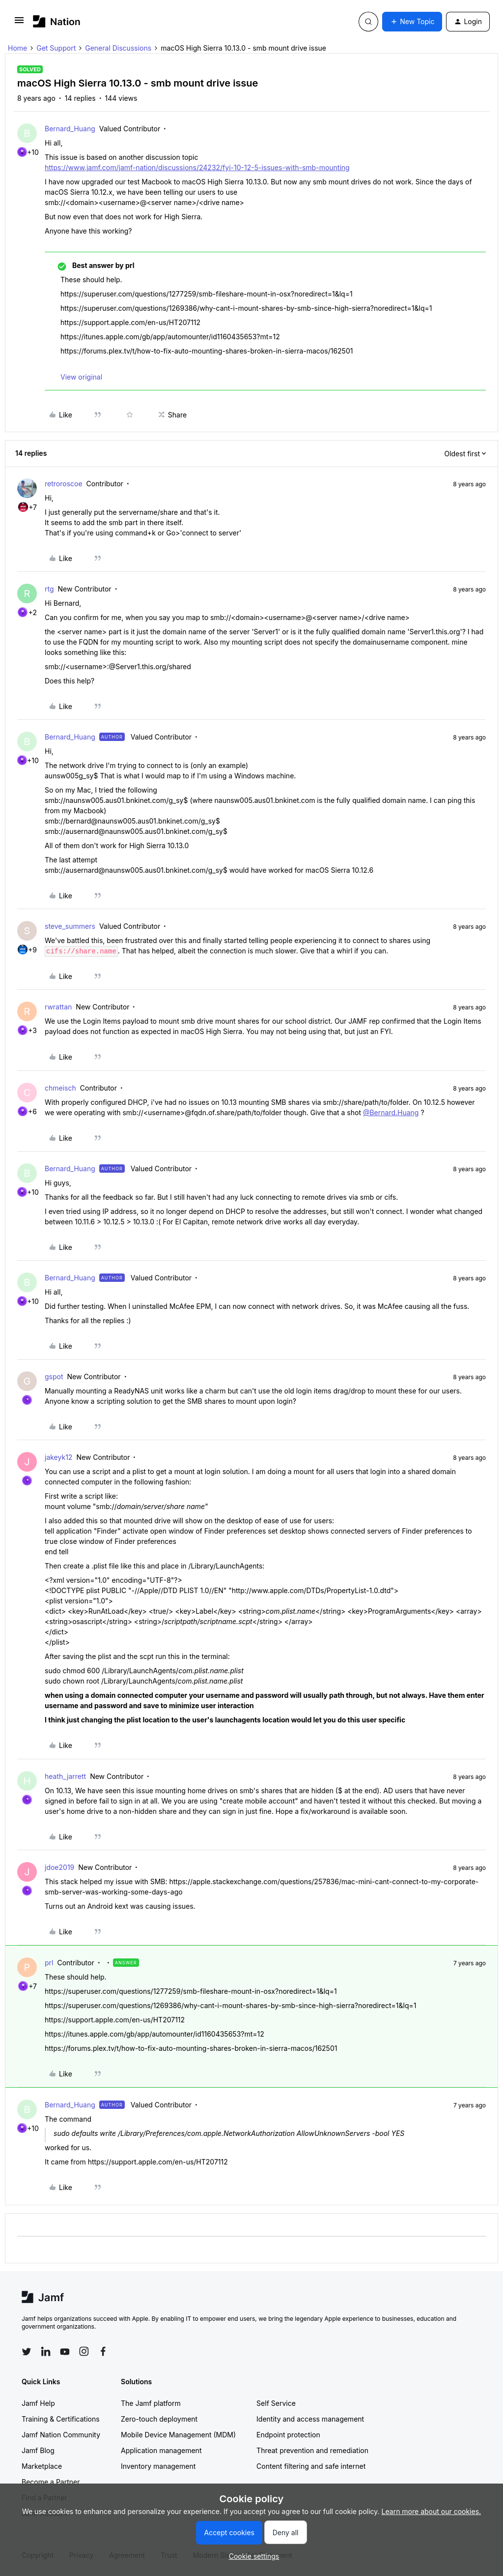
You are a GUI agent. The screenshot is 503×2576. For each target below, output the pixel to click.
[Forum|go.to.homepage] (57, 21)
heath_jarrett (65, 1776)
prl (49, 1962)
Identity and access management (310, 2419)
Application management (161, 2450)
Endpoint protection (288, 2434)
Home (17, 48)
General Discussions (118, 48)
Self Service (276, 2403)
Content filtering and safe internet (310, 2466)
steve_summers (70, 926)
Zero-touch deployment (159, 2419)
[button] (19, 23)
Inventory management (158, 2466)
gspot (54, 1376)
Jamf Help (38, 2403)
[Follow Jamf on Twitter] (26, 2352)
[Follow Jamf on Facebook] (103, 2351)
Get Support (56, 48)
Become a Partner (51, 2482)
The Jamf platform (151, 2403)
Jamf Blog (38, 2450)
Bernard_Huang (70, 128)
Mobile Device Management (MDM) (178, 2434)
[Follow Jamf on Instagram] (84, 2351)
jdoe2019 (59, 1867)
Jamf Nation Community (61, 2434)
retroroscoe (64, 483)
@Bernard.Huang (391, 1112)
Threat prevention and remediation (312, 2450)
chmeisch (60, 1088)
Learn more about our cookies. (431, 2511)
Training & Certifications (61, 2419)
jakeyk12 (58, 1457)
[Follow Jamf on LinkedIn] (46, 2351)
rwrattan (58, 1007)
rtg (49, 589)
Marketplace (42, 2466)
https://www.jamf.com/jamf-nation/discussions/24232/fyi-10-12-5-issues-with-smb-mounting (197, 167)
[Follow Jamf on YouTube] (65, 2351)
